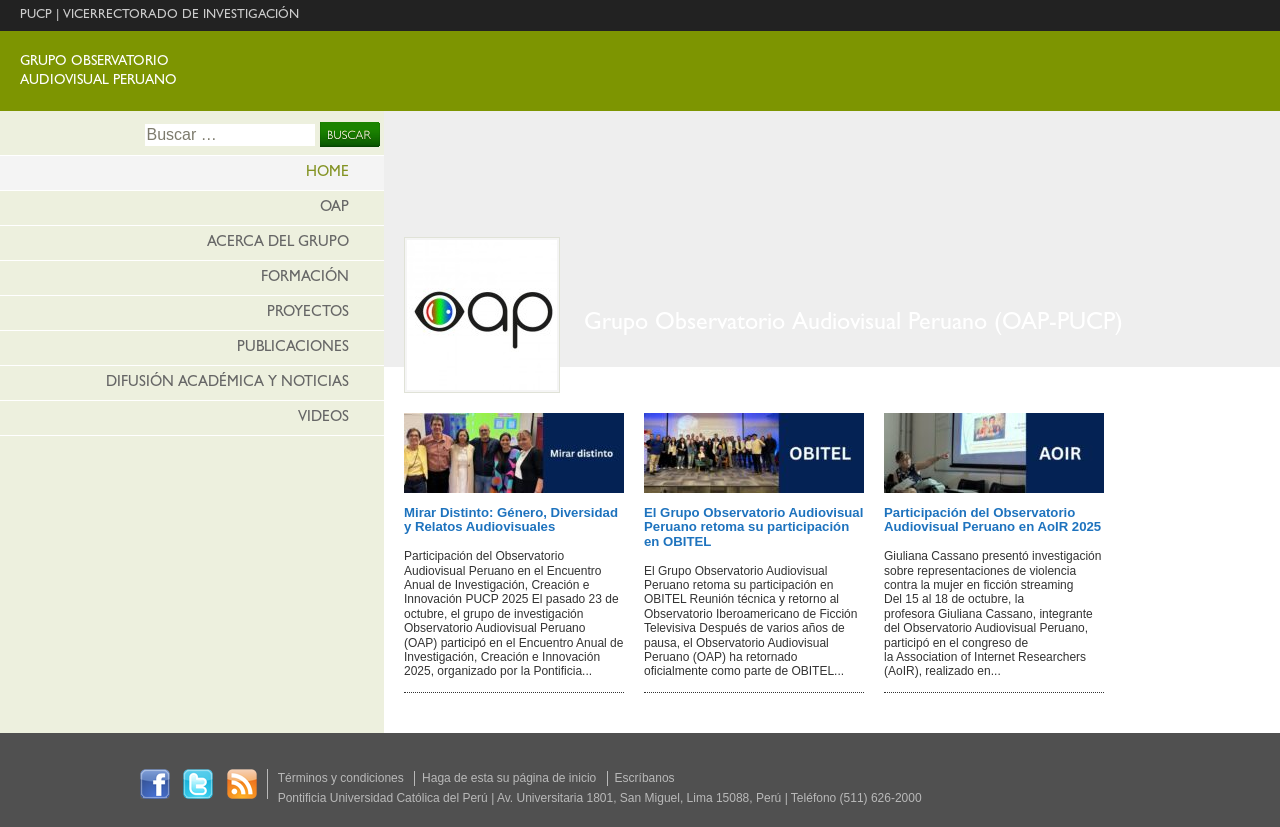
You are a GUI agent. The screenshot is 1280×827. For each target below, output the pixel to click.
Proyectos (308, 313)
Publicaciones (293, 348)
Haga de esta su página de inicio (509, 778)
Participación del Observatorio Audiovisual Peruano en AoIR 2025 (992, 519)
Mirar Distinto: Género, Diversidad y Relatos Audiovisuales (511, 519)
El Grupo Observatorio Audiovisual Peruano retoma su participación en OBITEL (753, 527)
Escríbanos (645, 778)
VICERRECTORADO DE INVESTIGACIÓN (181, 15)
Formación (305, 278)
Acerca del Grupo (278, 243)
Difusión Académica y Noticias (227, 383)
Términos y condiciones (341, 778)
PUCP (36, 15)
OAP (334, 208)
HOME (327, 173)
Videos (323, 418)
